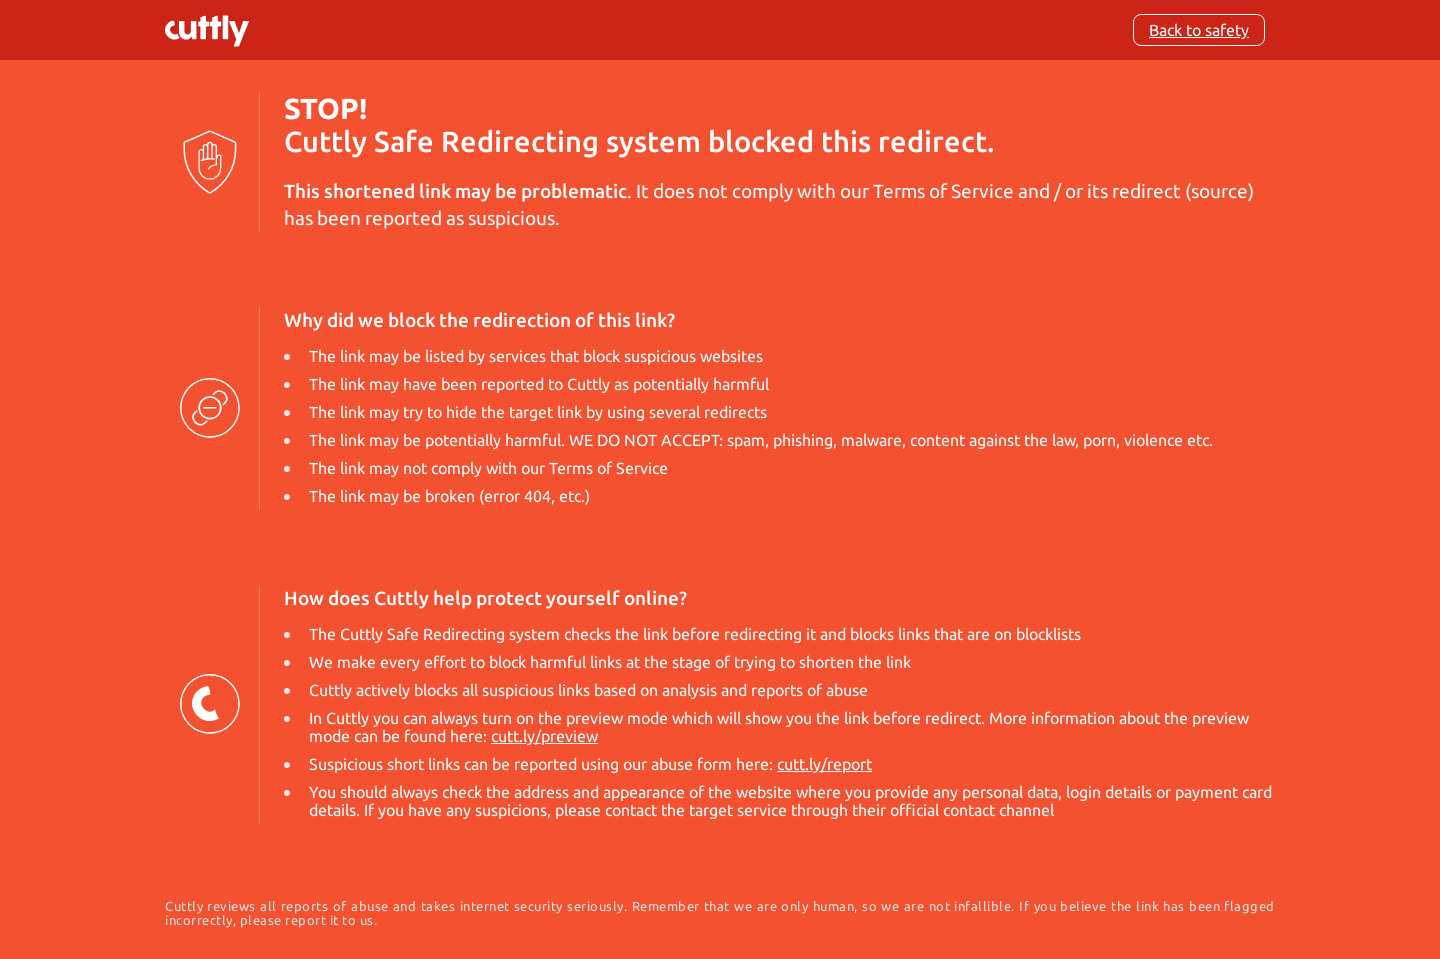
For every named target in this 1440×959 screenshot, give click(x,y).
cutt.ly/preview (544, 736)
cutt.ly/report (824, 764)
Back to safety (1199, 30)
